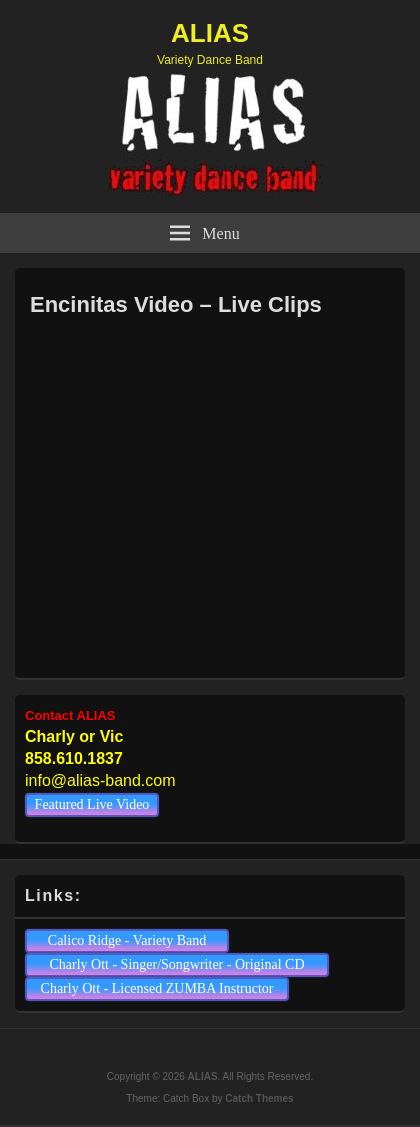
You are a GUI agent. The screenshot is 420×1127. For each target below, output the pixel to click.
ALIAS (210, 33)
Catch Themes (259, 1098)
